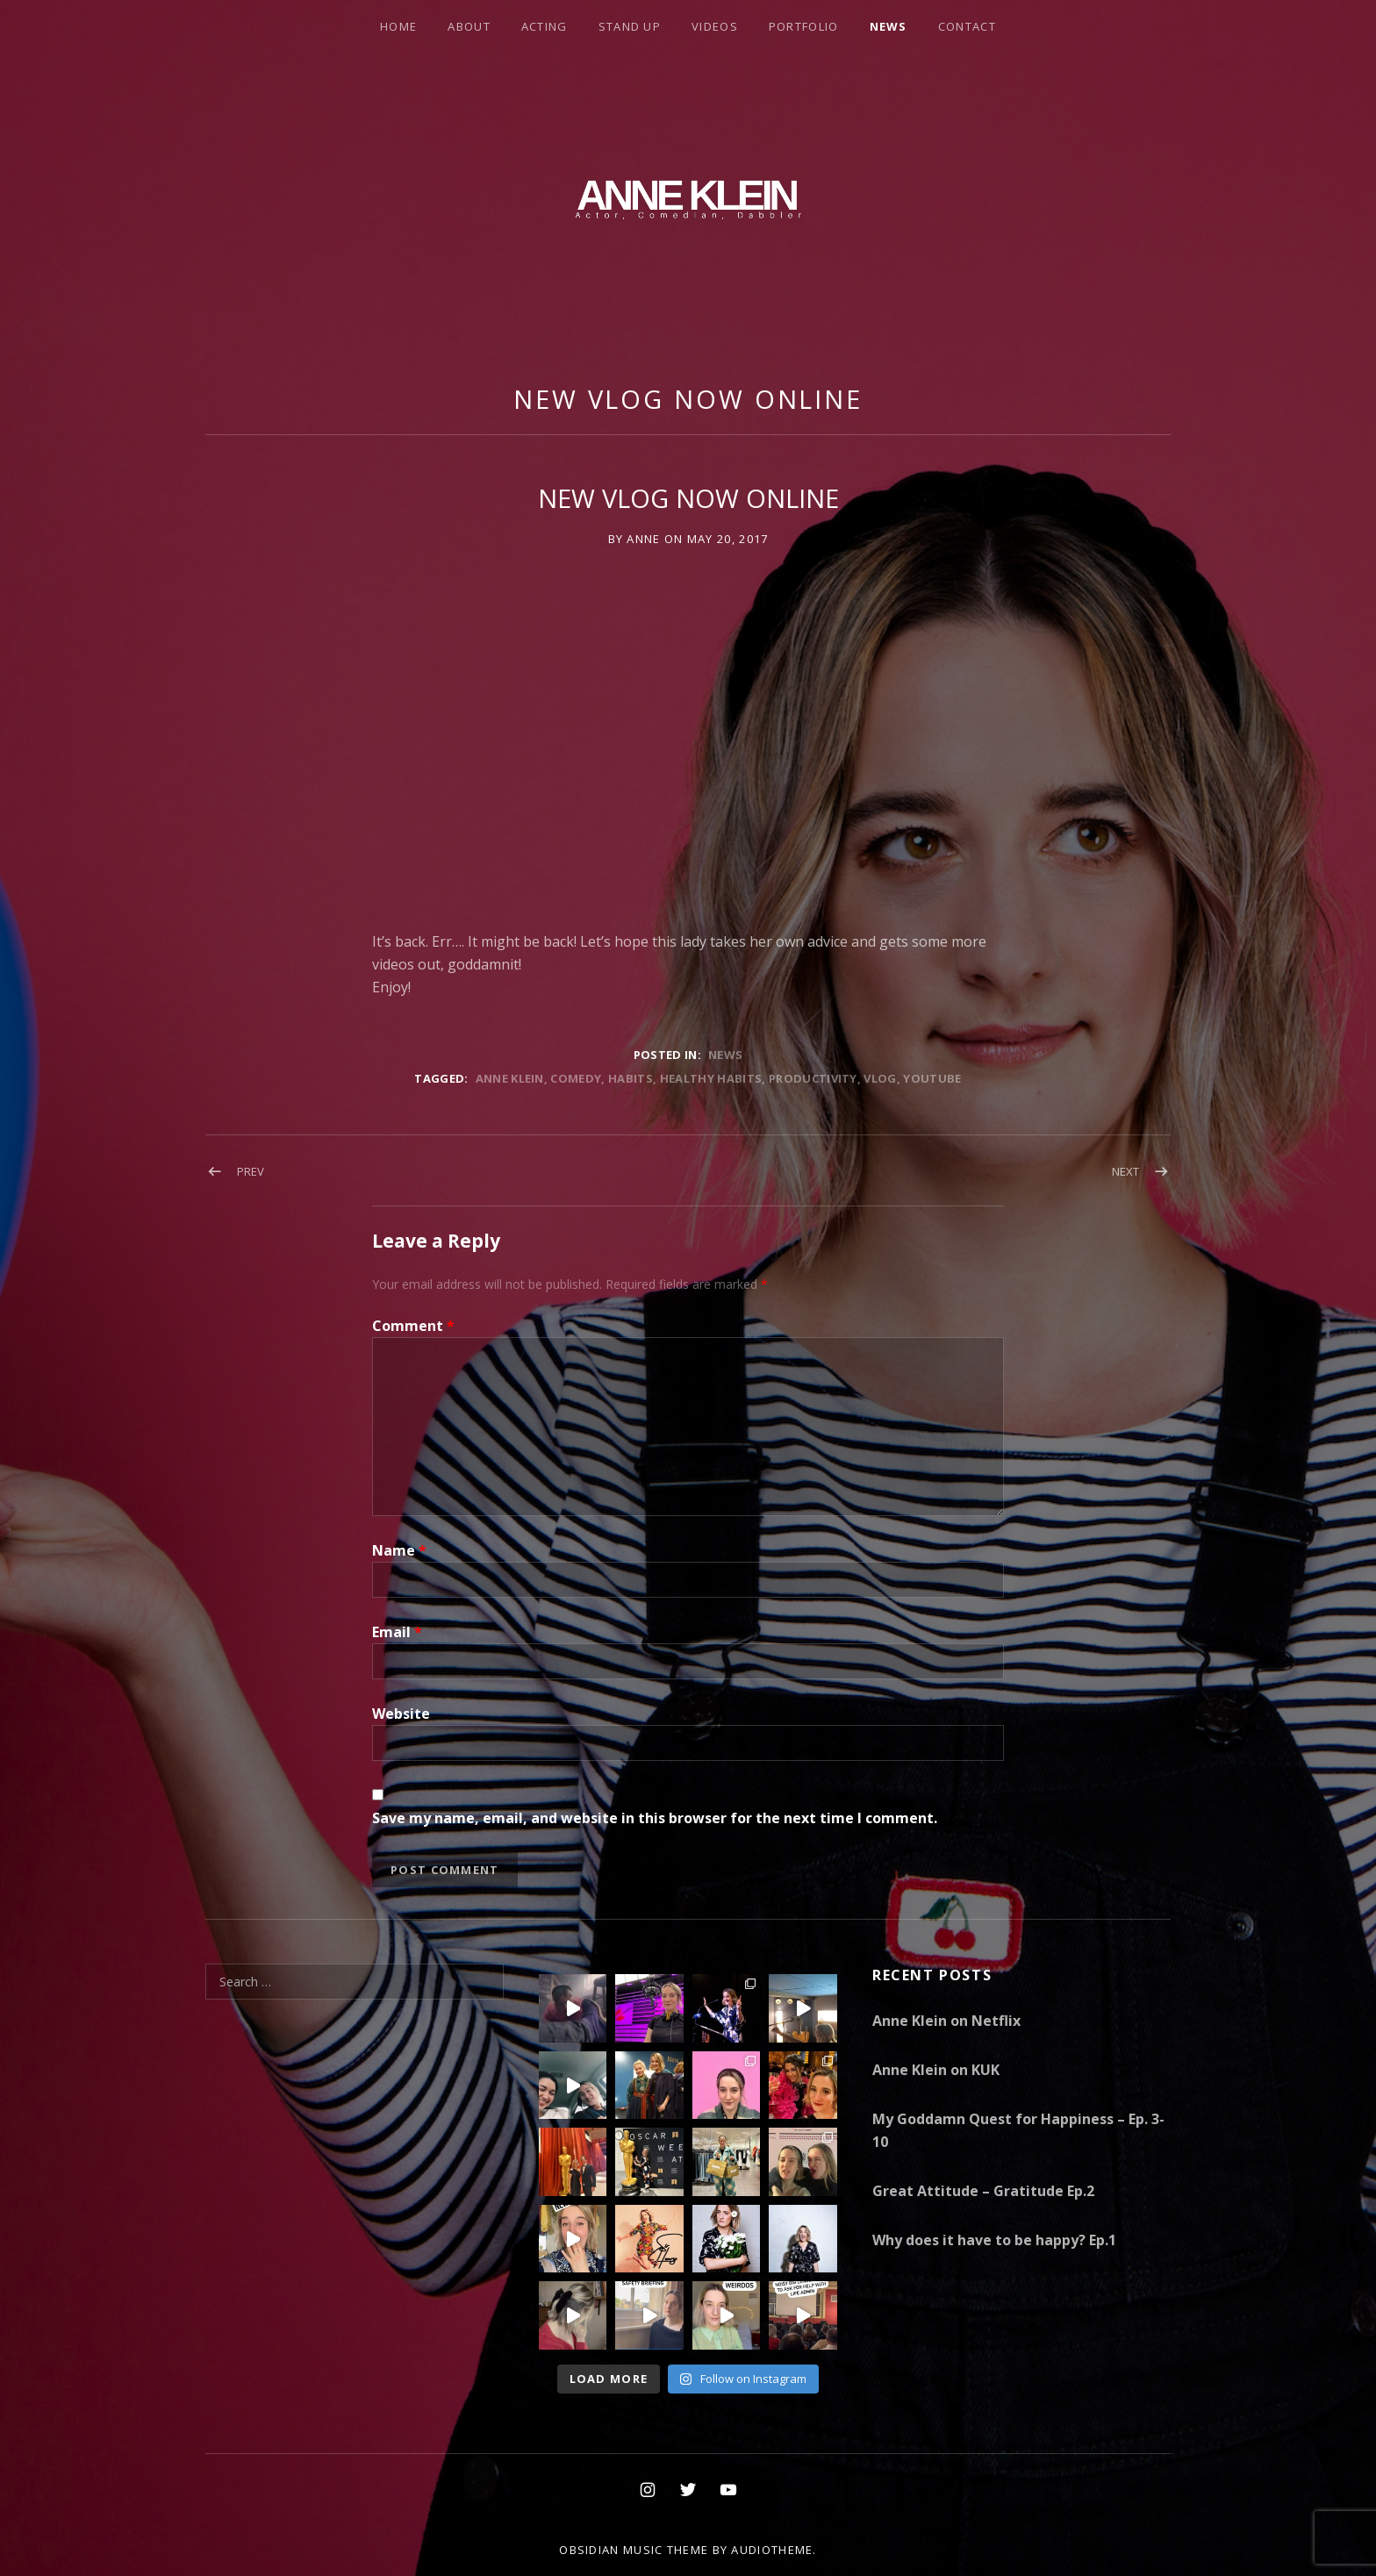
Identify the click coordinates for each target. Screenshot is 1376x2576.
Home (398, 26)
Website (401, 1713)
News (888, 26)
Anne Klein (510, 1078)
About (469, 26)
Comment (413, 1325)
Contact (967, 26)
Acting (544, 26)
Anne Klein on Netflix (946, 2020)
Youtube (932, 1078)
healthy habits (711, 1078)
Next (1125, 1171)
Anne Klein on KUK (936, 2069)
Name (399, 1550)
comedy (575, 1078)
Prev (250, 1171)
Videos (715, 26)
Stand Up (629, 26)
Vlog (880, 1078)
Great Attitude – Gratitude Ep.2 (983, 2190)
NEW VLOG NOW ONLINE (688, 399)
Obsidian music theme (633, 2550)
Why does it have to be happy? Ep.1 (994, 2240)
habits (630, 1078)
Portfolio (804, 26)
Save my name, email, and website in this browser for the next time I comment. (654, 1818)
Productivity (813, 1078)
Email (397, 1632)
